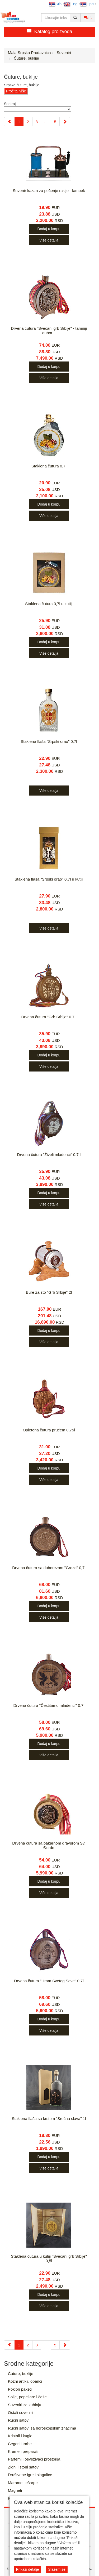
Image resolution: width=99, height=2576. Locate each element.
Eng (71, 4)
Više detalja (48, 240)
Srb (55, 4)
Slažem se (56, 2569)
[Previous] (9, 121)
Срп (87, 4)
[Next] (64, 121)
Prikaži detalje (27, 2569)
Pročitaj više (16, 91)
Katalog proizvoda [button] (49, 31)
